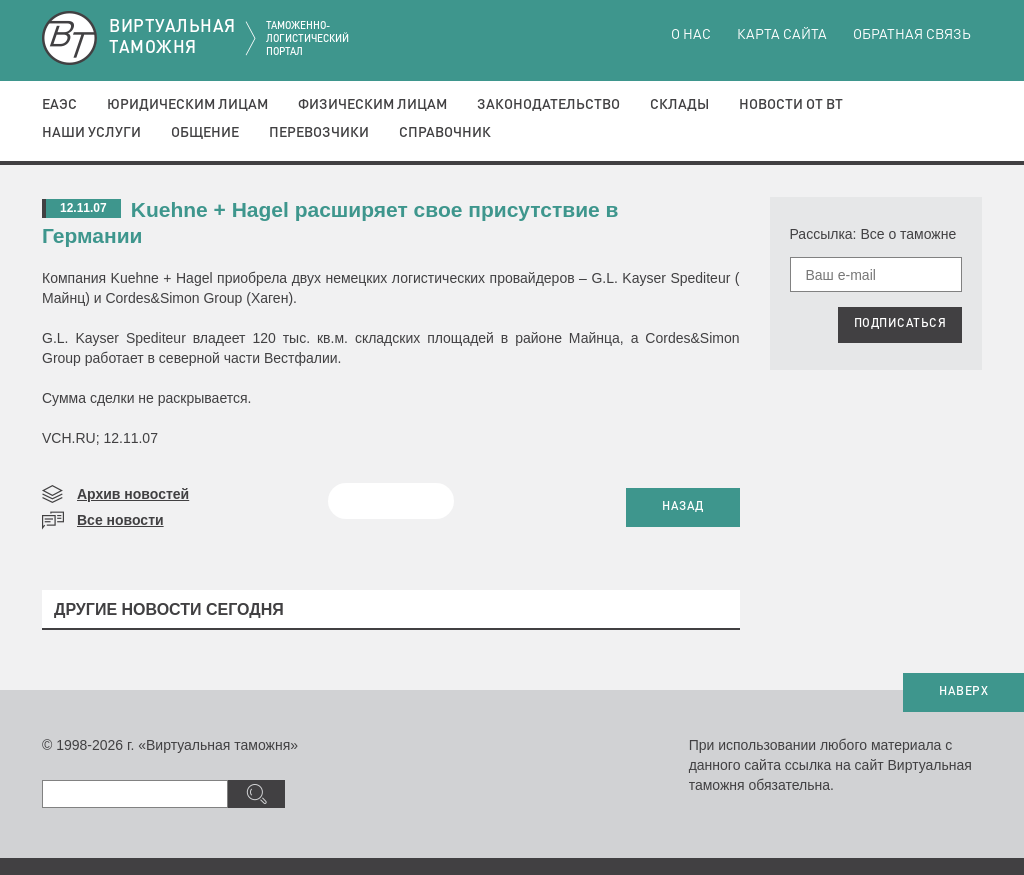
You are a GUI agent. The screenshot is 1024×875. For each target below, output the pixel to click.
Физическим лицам (372, 105)
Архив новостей (133, 494)
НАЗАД (683, 507)
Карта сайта (782, 35)
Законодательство (548, 105)
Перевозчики (319, 133)
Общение (205, 133)
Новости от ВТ (791, 105)
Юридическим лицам (187, 105)
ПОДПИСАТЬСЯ (900, 324)
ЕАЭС (59, 105)
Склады (679, 105)
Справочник (445, 133)
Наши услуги (91, 133)
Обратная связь (912, 35)
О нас (691, 35)
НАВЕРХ (963, 692)
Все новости (120, 520)
